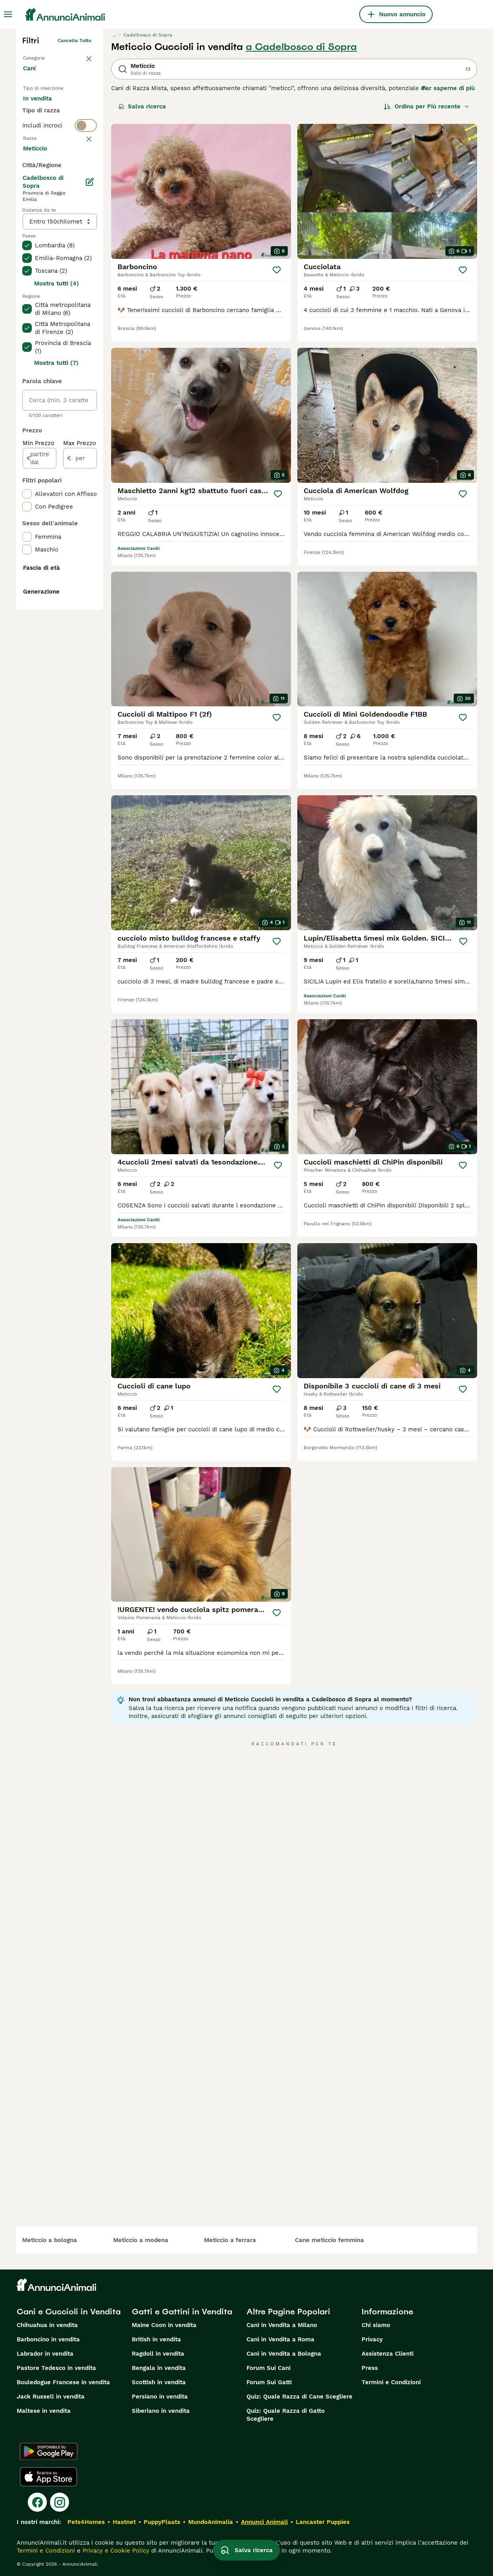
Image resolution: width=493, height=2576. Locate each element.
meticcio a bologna (49, 2240)
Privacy (372, 2339)
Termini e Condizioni (391, 2382)
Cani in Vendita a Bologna (283, 2353)
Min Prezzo (38, 663)
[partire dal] (39, 679)
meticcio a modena (140, 2240)
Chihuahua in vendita (47, 2325)
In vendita (43, 106)
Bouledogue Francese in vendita (63, 2382)
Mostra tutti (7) (56, 583)
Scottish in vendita (159, 2382)
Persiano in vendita (160, 2396)
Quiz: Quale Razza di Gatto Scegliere (285, 2414)
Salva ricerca (142, 106)
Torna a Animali (41, 56)
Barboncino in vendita (48, 2339)
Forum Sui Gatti (269, 2382)
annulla (82, 190)
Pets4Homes (86, 2522)
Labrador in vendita (45, 2353)
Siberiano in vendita (161, 2410)
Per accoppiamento (57, 144)
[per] (80, 679)
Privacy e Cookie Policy (115, 2550)
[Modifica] (90, 403)
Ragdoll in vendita (158, 2353)
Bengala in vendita (159, 2368)
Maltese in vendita (44, 2410)
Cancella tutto (74, 40)
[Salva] (277, 270)
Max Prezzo (79, 663)
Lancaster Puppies (323, 2522)
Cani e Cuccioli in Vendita (69, 2311)
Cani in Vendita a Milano (281, 2325)
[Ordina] (426, 106)
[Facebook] (37, 2502)
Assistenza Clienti (388, 2353)
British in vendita (156, 2339)
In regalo (42, 125)
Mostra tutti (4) (56, 504)
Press (370, 2368)
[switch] (59, 174)
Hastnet (124, 2522)
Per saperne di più (448, 88)
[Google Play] (48, 2451)
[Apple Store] (48, 2476)
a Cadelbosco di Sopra (301, 46)
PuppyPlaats (162, 2522)
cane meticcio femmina (329, 2240)
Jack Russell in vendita (51, 2396)
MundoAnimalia (210, 2522)
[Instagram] (59, 2502)
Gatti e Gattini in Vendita (182, 2311)
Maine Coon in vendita (164, 2325)
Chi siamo (376, 2325)
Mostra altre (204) (56, 368)
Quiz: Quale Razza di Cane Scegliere (299, 2396)
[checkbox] (27, 229)
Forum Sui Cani (268, 2368)
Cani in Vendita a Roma (280, 2339)
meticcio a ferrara (230, 2240)
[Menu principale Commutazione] (8, 14)
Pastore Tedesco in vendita (56, 2368)
